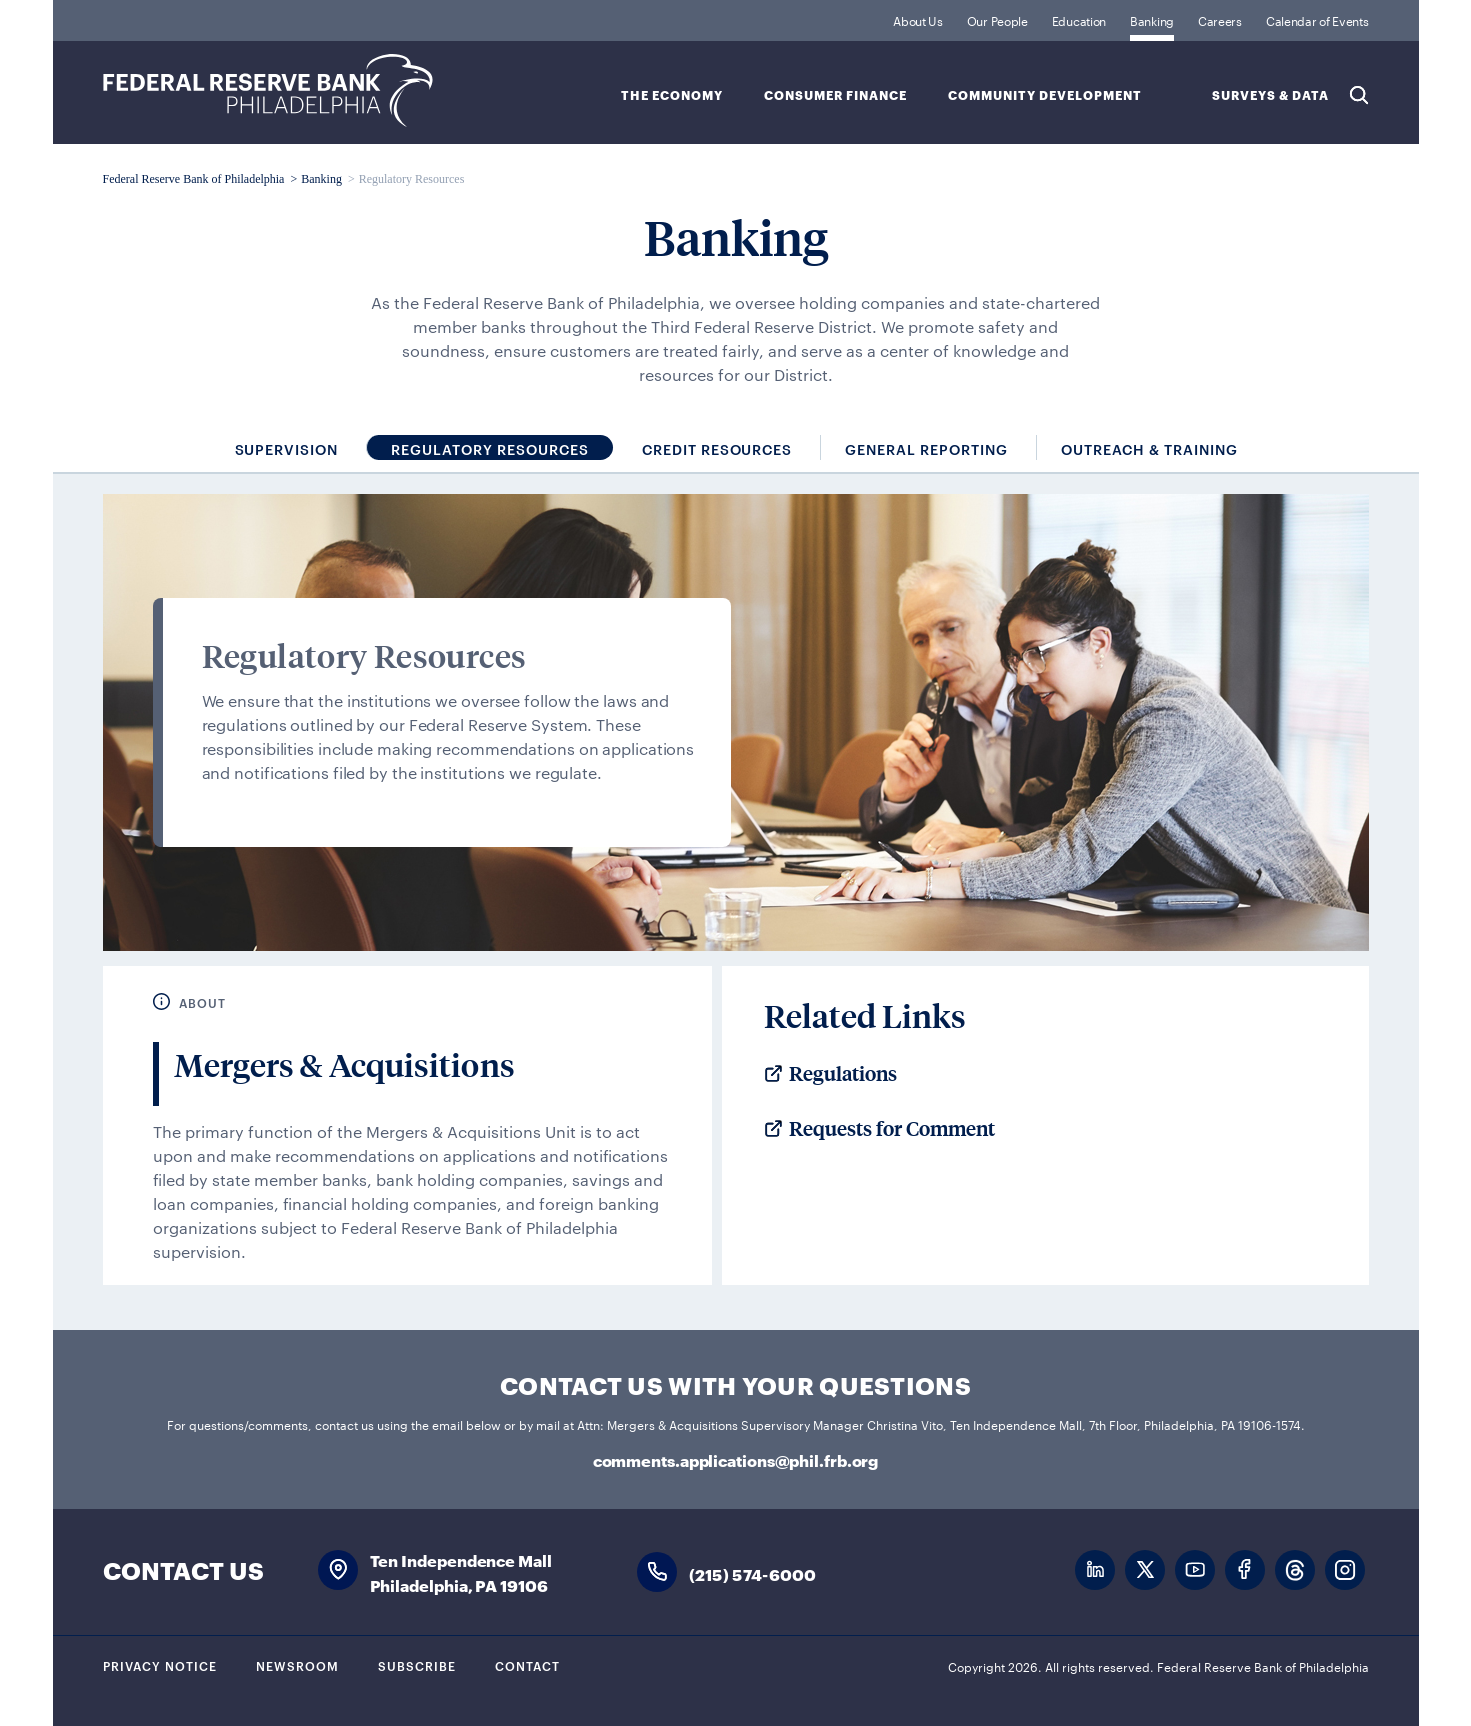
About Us (918, 20)
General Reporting (926, 448)
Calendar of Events (1317, 20)
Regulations (843, 1074)
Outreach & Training (1149, 448)
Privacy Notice (160, 1665)
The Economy (672, 95)
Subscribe (417, 1665)
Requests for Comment (892, 1129)
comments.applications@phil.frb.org (736, 1459)
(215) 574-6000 (753, 1573)
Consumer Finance (835, 95)
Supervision (287, 448)
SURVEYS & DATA (1270, 95)
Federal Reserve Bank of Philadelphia (268, 90)
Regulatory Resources (490, 448)
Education (1079, 20)
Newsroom (297, 1665)
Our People (997, 20)
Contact (527, 1665)
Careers (1220, 20)
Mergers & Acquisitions (344, 1065)
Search (1359, 95)
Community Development (1045, 95)
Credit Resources (717, 448)
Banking (1152, 20)
